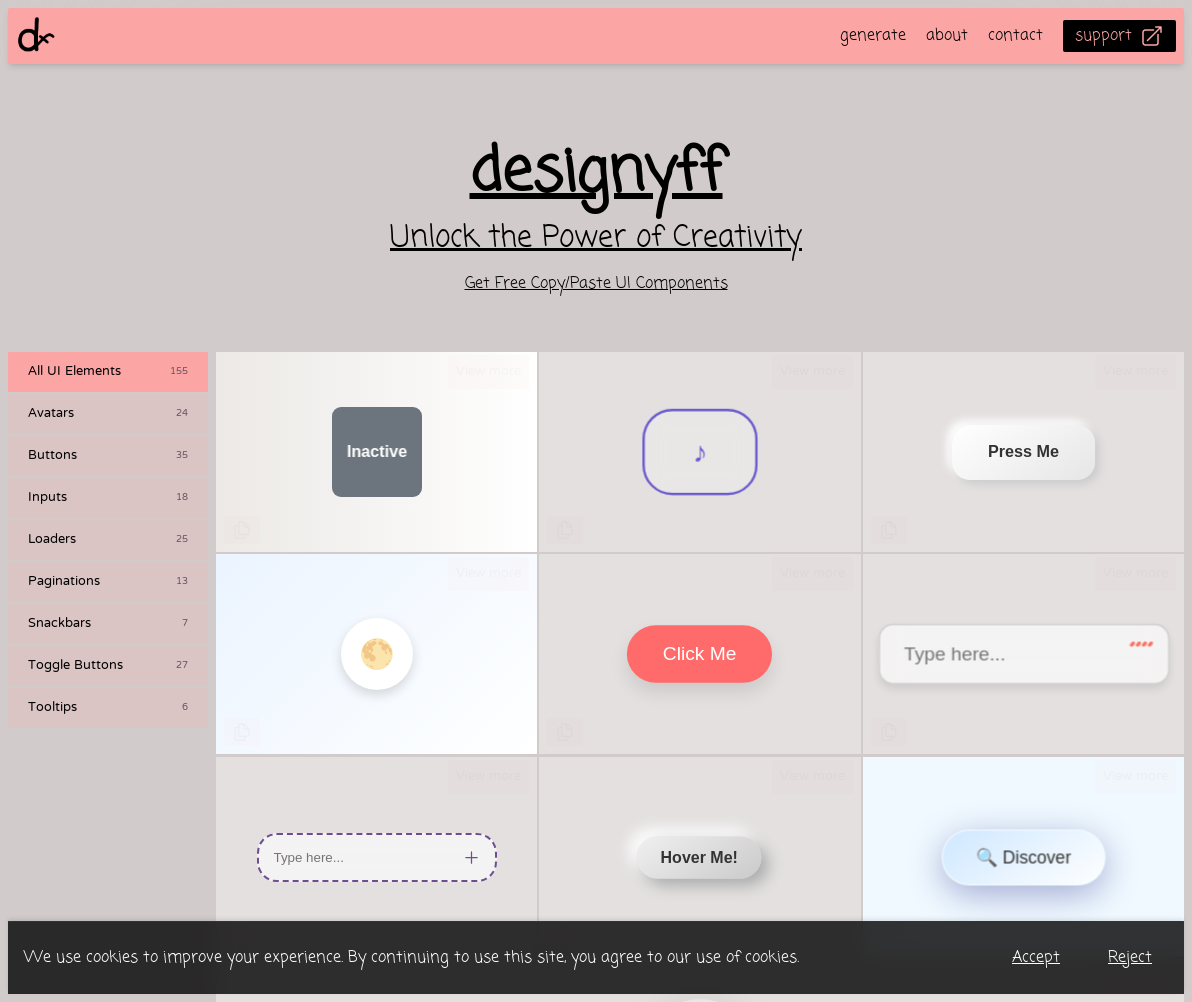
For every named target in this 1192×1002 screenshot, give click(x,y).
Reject (1130, 958)
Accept (1036, 958)
